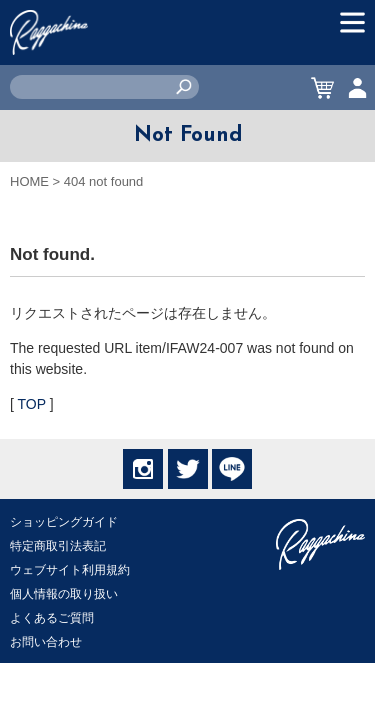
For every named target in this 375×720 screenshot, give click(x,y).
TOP (32, 404)
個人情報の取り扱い (64, 594)
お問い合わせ (46, 642)
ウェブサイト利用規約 (70, 570)
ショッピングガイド (64, 522)
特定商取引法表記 (58, 546)
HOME (29, 181)
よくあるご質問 (52, 618)
